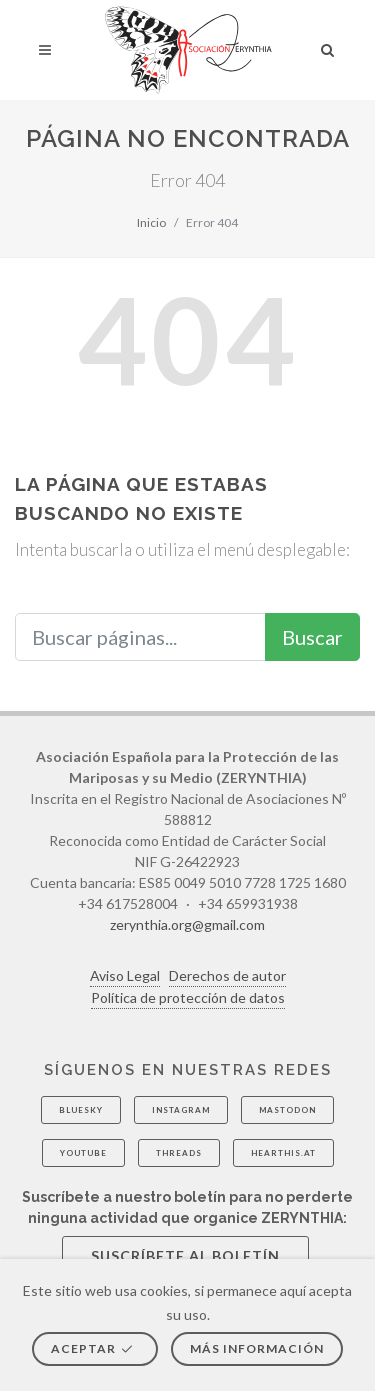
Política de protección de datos (188, 997)
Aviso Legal (125, 975)
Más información (257, 1348)
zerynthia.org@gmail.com (187, 924)
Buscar (312, 637)
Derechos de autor (227, 975)
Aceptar (93, 1348)
